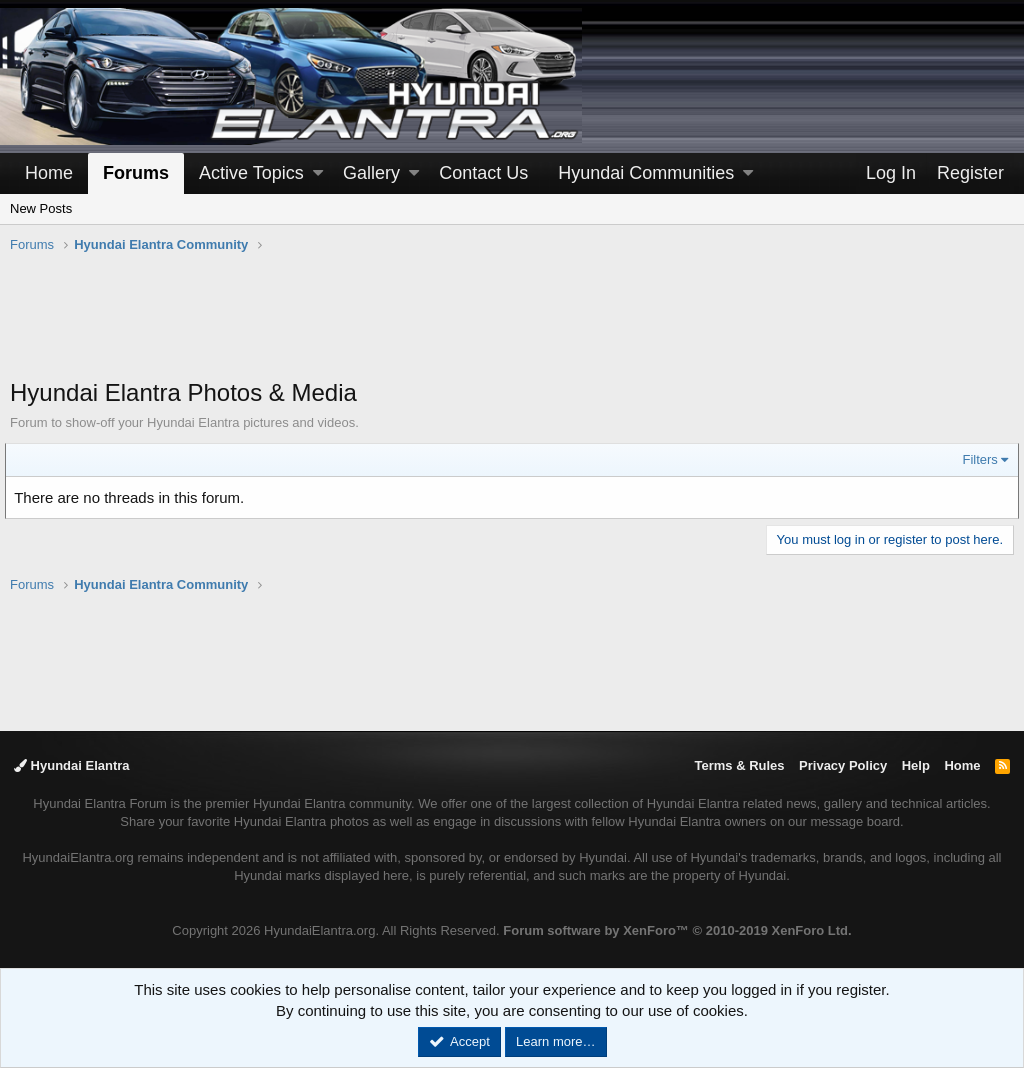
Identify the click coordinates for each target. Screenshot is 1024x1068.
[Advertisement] (512, 326)
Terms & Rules (739, 765)
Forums (136, 173)
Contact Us (483, 173)
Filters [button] (975, 459)
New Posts (41, 208)
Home (49, 173)
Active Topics (251, 173)
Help (916, 765)
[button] (318, 173)
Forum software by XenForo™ (677, 930)
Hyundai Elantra (72, 765)
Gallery (371, 173)
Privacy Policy (843, 765)
